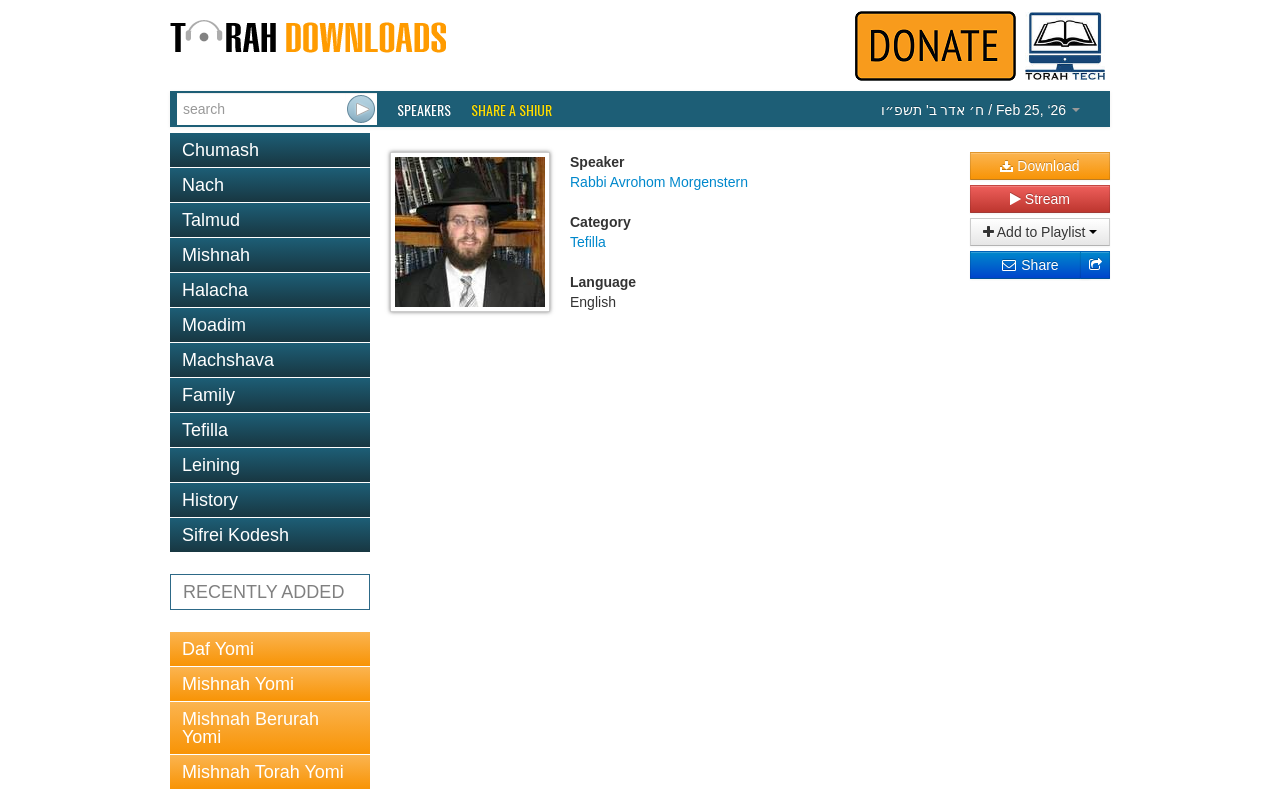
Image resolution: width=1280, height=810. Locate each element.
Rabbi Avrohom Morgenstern (659, 182)
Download (1039, 166)
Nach (203, 185)
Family (208, 395)
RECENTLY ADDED (263, 592)
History (210, 500)
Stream (1040, 199)
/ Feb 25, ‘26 (980, 110)
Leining (211, 465)
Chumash (220, 150)
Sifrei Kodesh (235, 535)
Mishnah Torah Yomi (263, 772)
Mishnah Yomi (238, 684)
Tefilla (205, 430)
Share (1029, 265)
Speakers (424, 110)
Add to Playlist (1040, 232)
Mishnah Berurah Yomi (250, 728)
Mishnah (216, 255)
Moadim (214, 325)
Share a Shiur (511, 110)
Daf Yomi (218, 649)
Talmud (211, 220)
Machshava (228, 360)
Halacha (215, 290)
